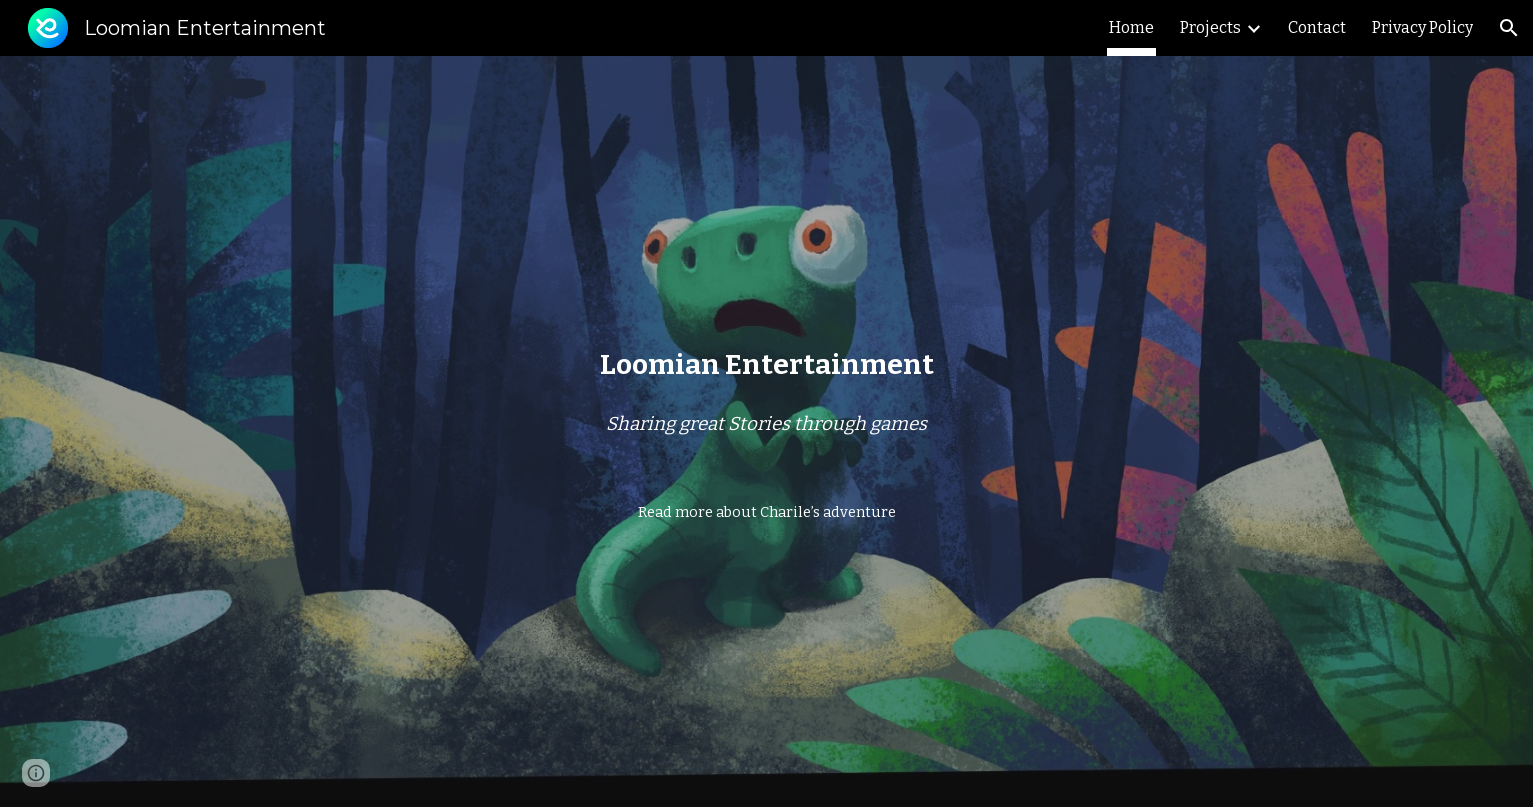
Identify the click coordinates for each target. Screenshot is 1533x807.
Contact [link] (1317, 27)
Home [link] (1131, 27)
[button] (1509, 28)
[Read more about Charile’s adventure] (767, 511)
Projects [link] (1210, 27)
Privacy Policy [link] (1422, 27)
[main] (766, 364)
